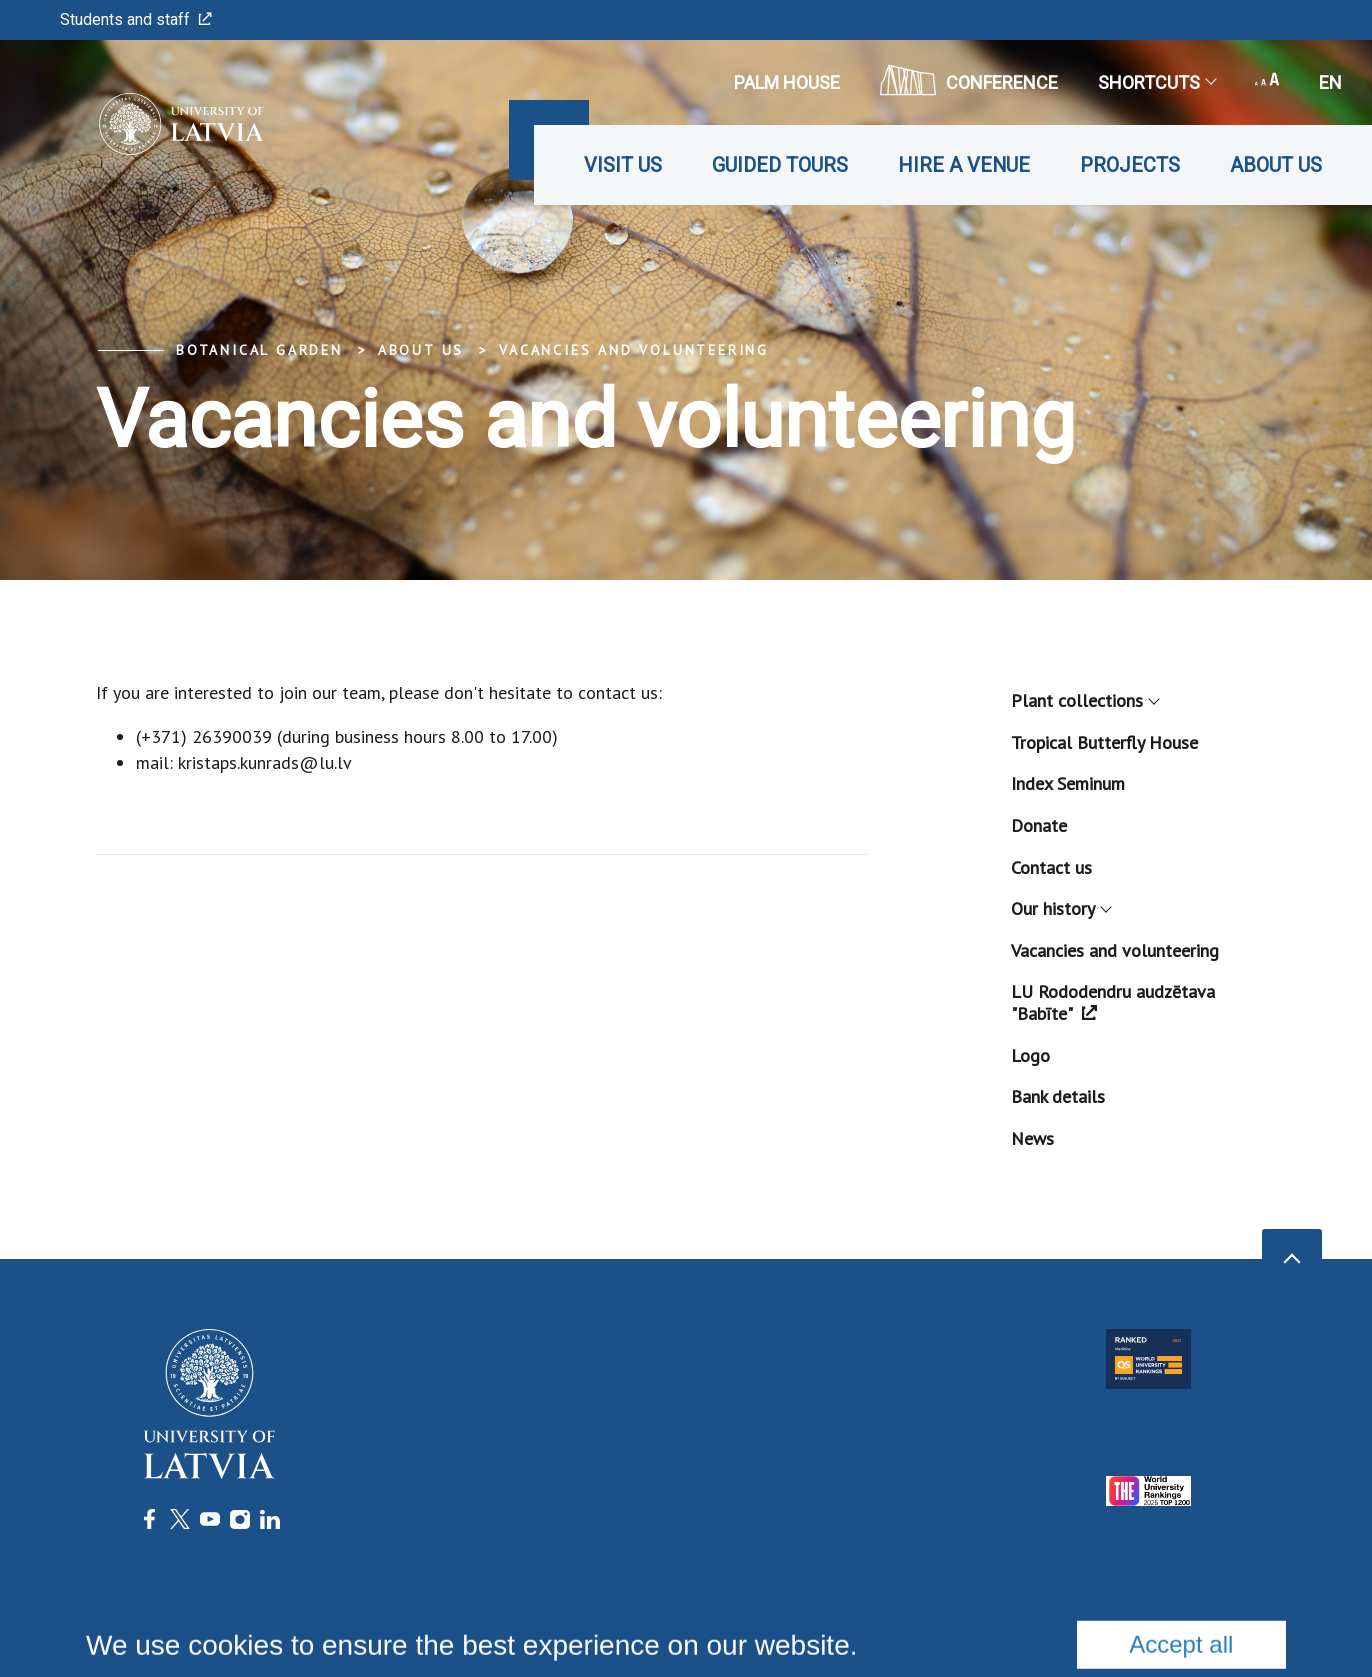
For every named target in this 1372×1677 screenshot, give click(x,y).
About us (1276, 165)
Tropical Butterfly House (1104, 742)
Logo (1030, 1055)
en (1330, 82)
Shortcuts (1156, 82)
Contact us (1051, 867)
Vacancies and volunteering (634, 350)
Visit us (623, 165)
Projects (1130, 165)
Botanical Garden (259, 350)
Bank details (1058, 1096)
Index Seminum (1068, 783)
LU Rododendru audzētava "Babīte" (1113, 1002)
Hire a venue (964, 165)
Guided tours (780, 165)
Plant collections (1084, 700)
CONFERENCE (969, 80)
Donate (1039, 825)
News (1032, 1138)
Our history (1060, 908)
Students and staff (136, 19)
